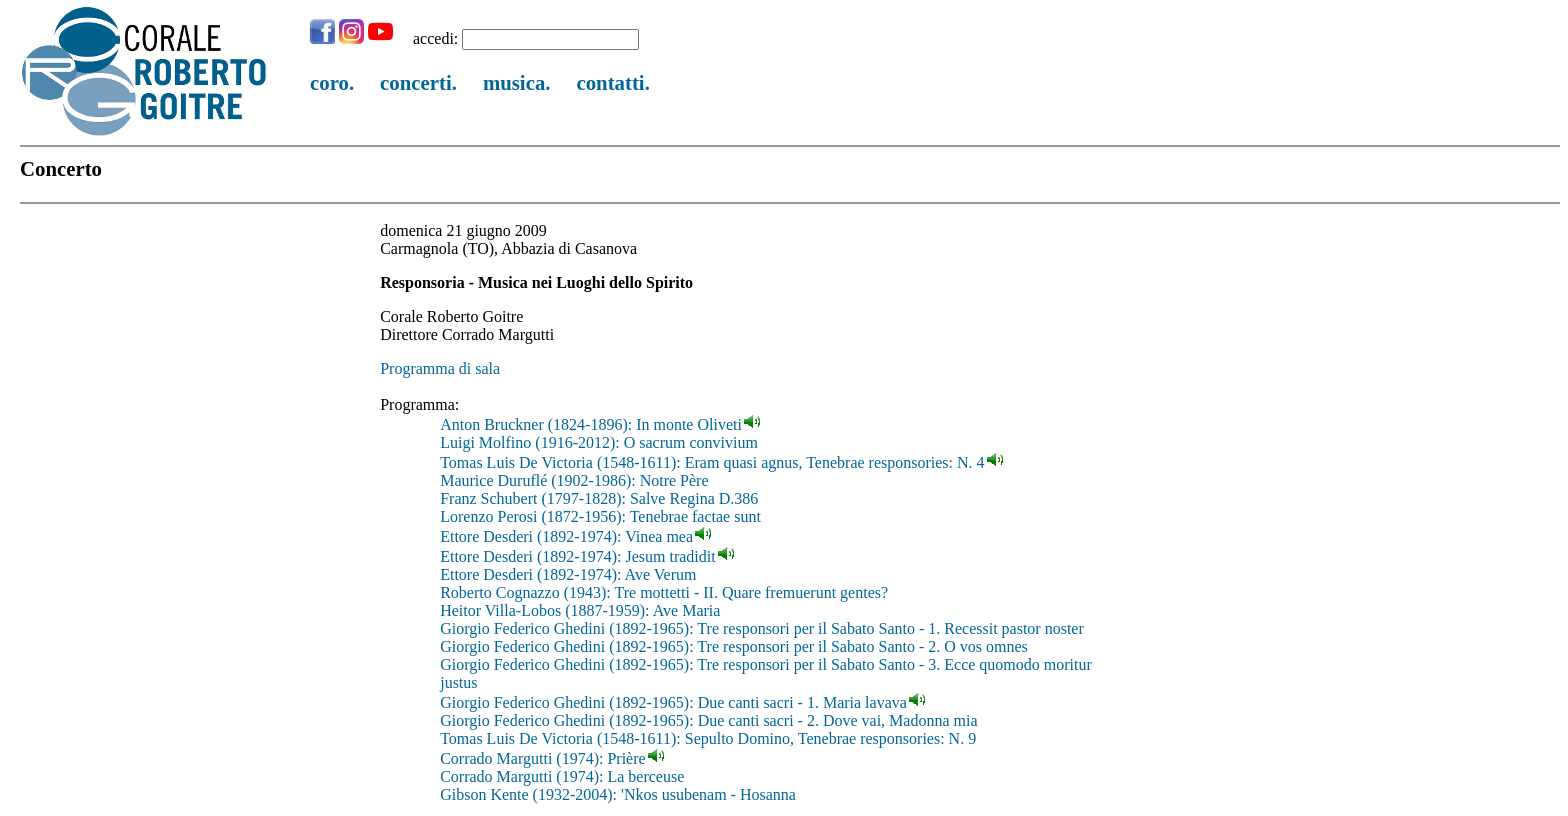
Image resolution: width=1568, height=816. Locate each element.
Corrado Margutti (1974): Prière (542, 758)
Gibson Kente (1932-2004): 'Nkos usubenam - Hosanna (618, 794)
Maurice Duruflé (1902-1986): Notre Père (574, 480)
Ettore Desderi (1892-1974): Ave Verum (568, 574)
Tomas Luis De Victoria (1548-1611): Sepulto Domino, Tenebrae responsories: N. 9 (708, 738)
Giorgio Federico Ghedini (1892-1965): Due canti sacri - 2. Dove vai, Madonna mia (708, 720)
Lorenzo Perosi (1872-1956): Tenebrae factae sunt (600, 516)
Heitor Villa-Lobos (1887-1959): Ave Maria (580, 610)
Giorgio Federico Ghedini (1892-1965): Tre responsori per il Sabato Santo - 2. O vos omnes (734, 646)
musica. (517, 82)
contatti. (612, 82)
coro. (332, 82)
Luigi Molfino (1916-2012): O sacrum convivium (599, 442)
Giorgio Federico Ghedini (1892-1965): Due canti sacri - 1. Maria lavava (673, 702)
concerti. (418, 82)
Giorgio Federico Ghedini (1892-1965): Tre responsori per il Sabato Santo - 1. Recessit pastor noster (762, 628)
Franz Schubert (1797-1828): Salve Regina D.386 (599, 498)
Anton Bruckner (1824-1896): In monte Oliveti (591, 424)
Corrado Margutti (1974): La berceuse (562, 776)
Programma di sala (440, 368)
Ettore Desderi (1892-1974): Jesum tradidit (578, 556)
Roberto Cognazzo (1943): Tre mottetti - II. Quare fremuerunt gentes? (664, 592)
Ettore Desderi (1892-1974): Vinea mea (566, 536)
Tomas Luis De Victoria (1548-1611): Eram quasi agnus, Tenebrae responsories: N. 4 (712, 462)
